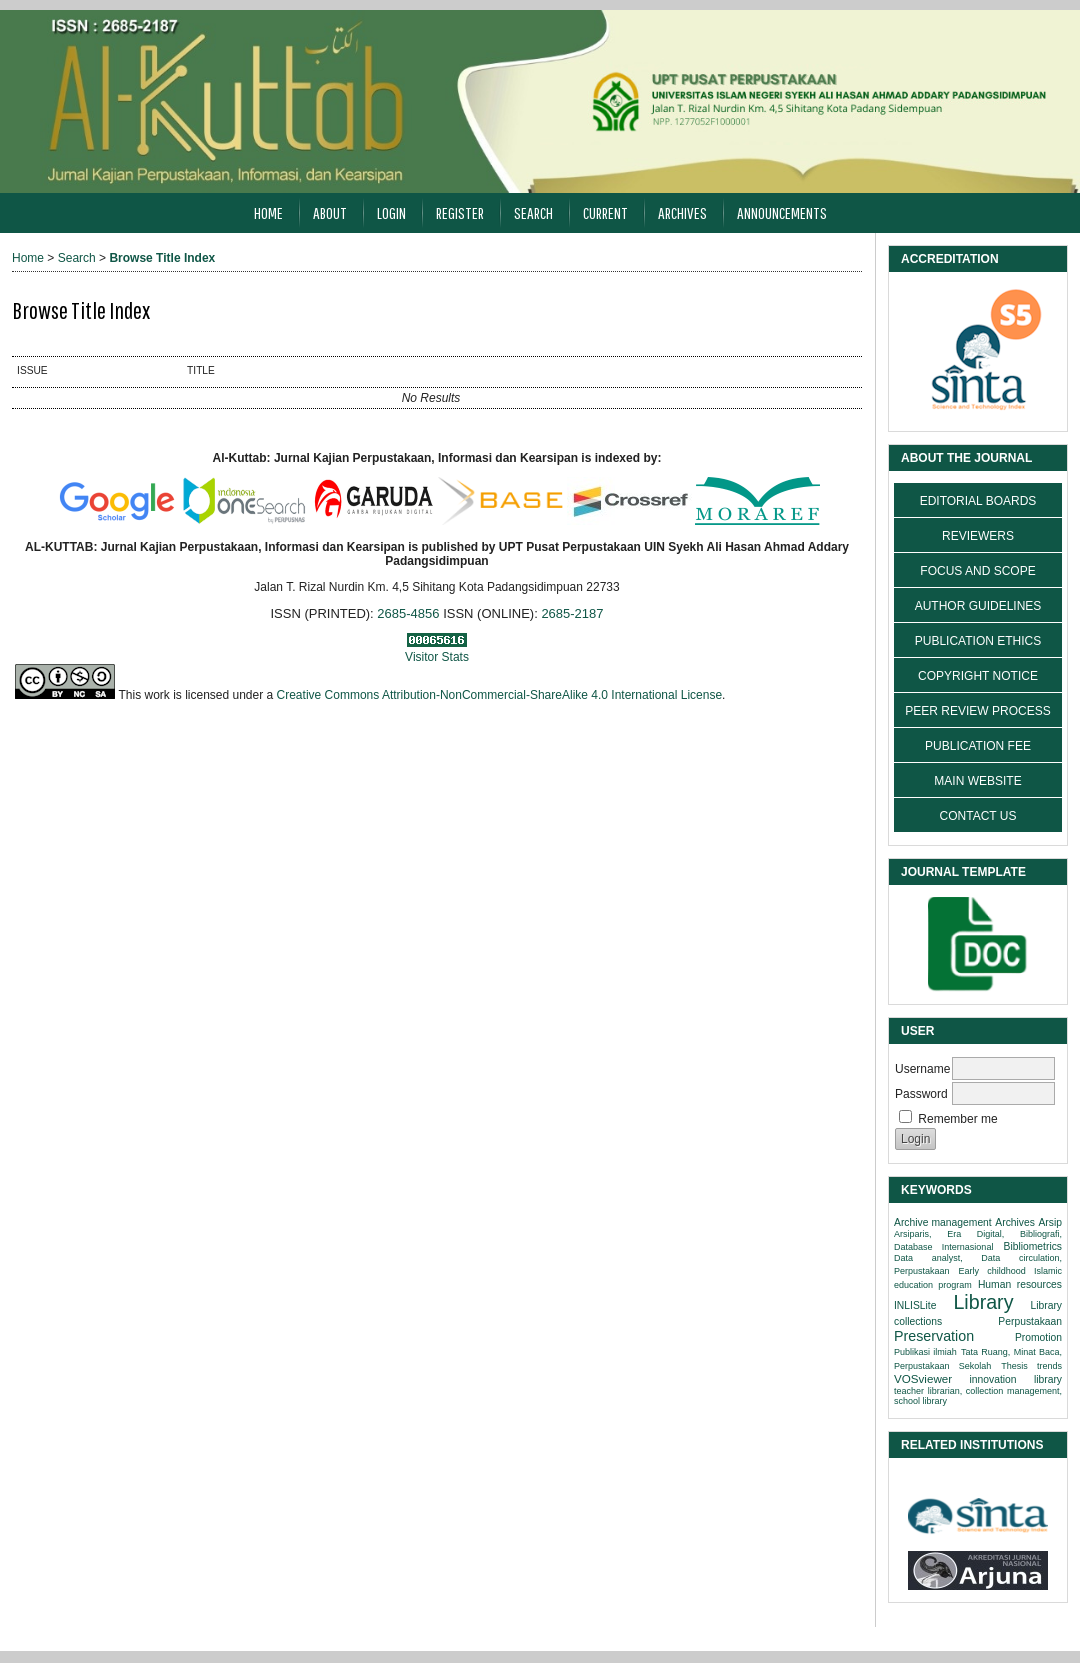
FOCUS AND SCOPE (977, 571)
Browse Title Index (162, 258)
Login (391, 212)
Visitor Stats (437, 657)
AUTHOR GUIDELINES (978, 606)
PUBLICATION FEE (978, 746)
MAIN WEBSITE (977, 781)
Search (533, 212)
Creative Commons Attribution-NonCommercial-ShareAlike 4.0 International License (500, 695)
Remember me (957, 1119)
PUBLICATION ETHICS (978, 641)
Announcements (782, 212)
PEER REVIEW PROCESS (977, 711)
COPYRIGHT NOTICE (978, 676)
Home (268, 212)
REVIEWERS (978, 536)
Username (922, 1069)
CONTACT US (978, 816)
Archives (682, 212)
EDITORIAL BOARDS (978, 501)
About (330, 212)
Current (605, 212)
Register (460, 212)
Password (921, 1094)
